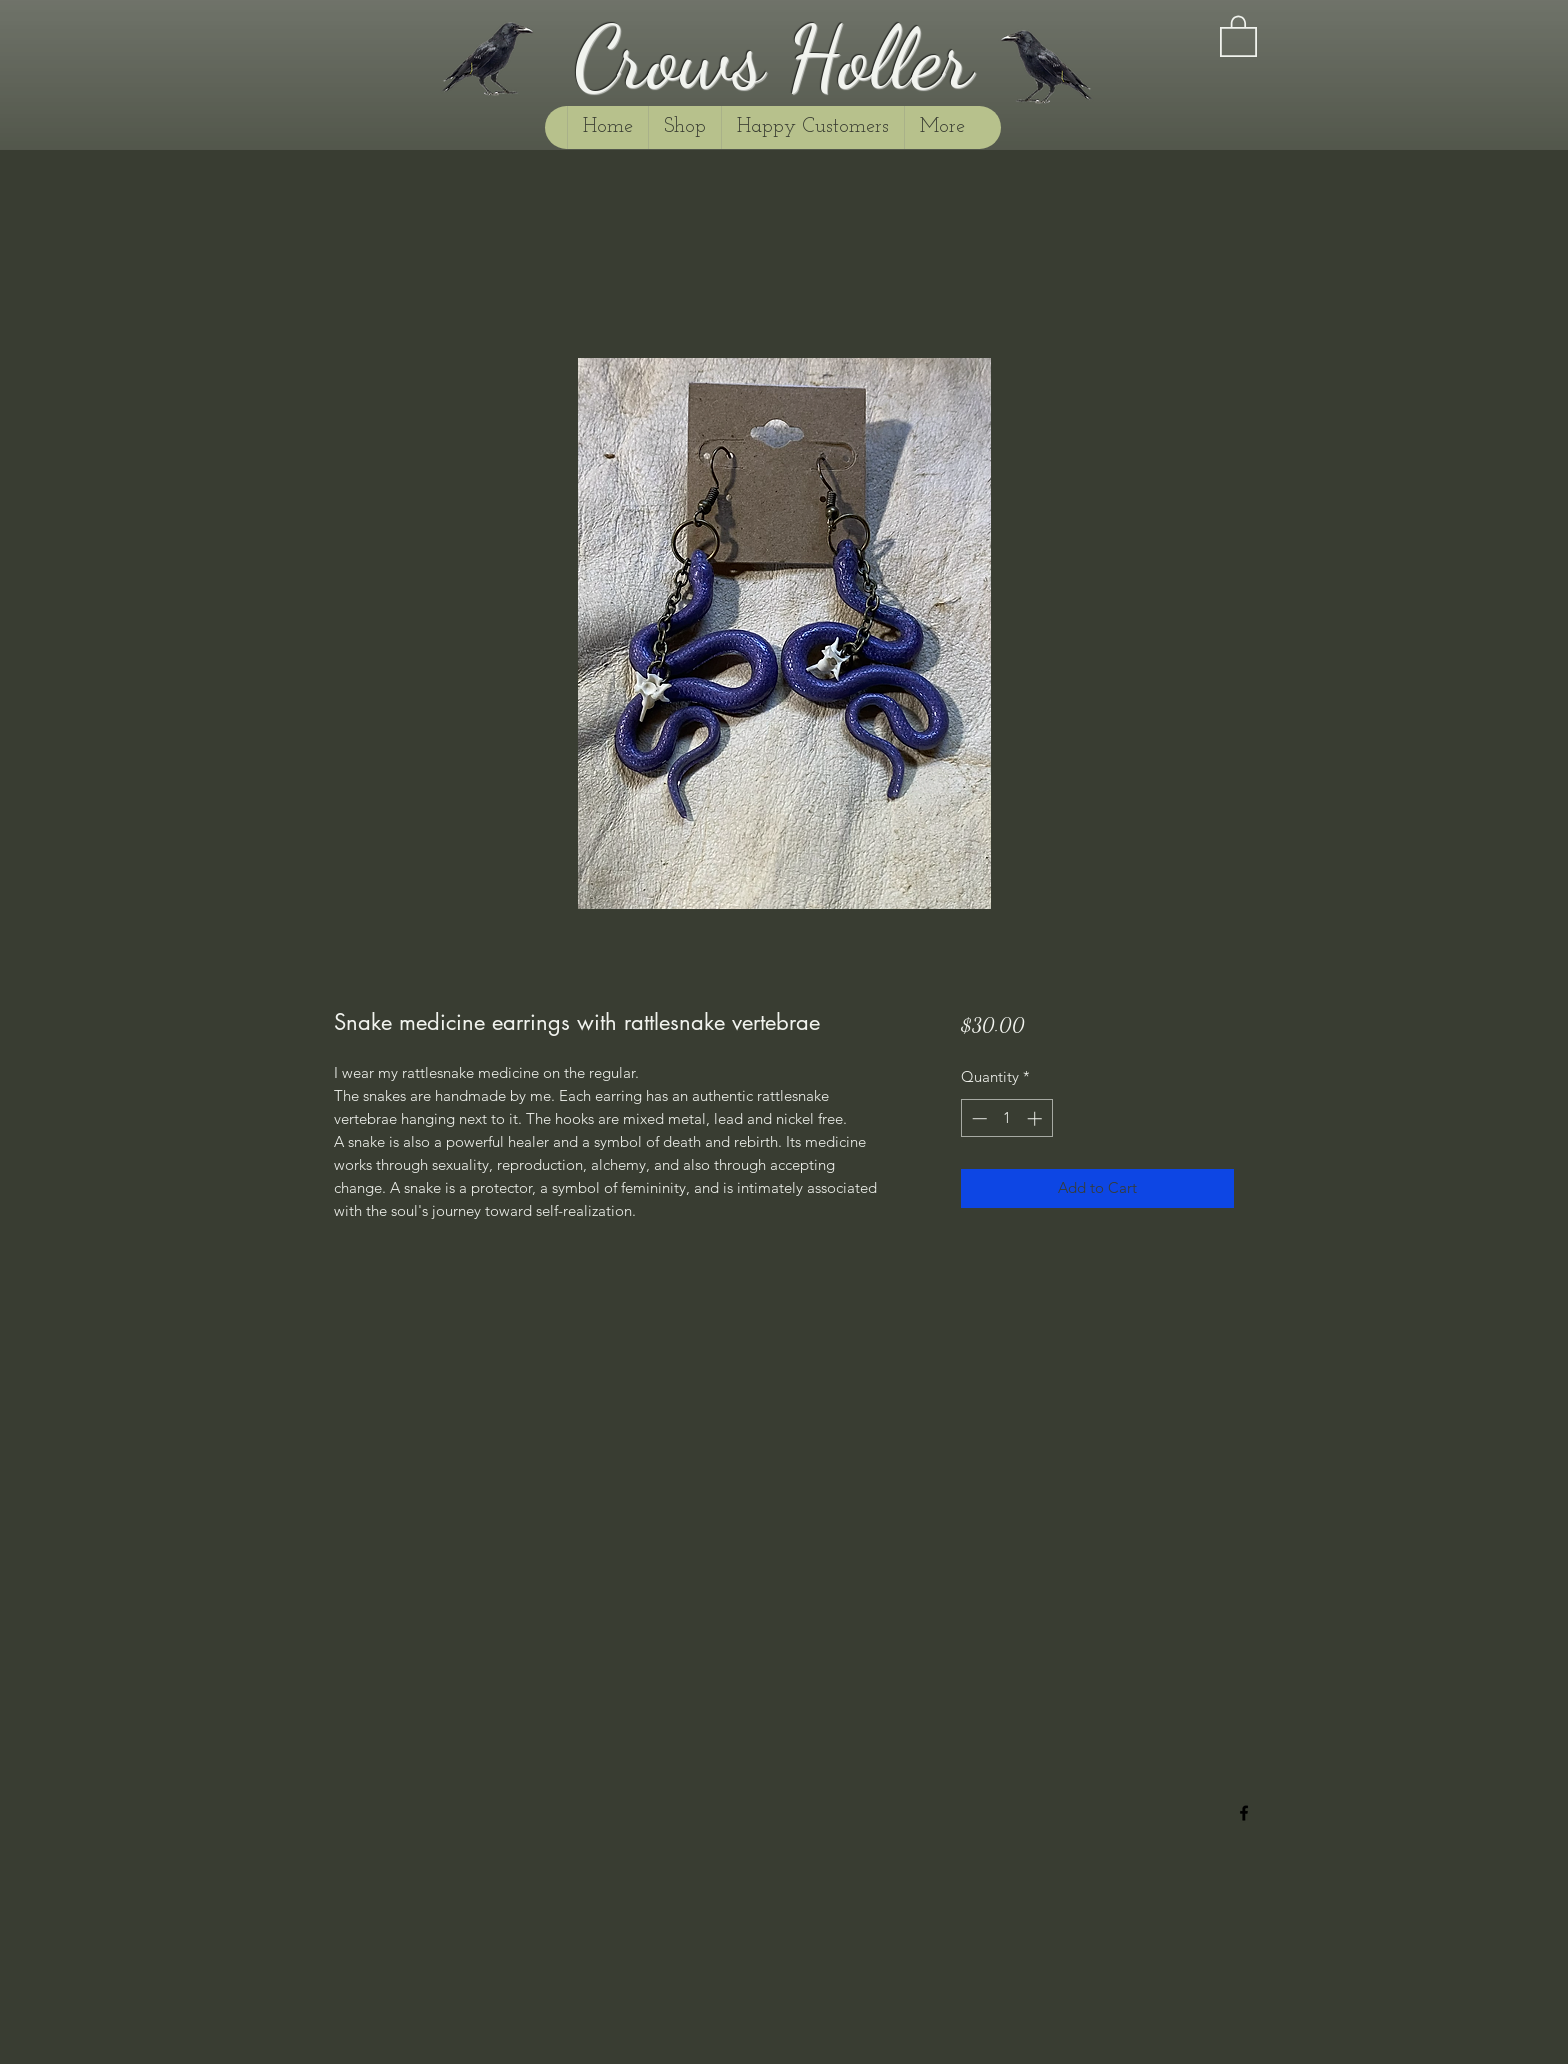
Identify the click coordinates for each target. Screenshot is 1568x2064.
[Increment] (1036, 1118)
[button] (1238, 35)
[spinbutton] (1006, 1118)
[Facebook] (1244, 1813)
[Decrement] (977, 1118)
